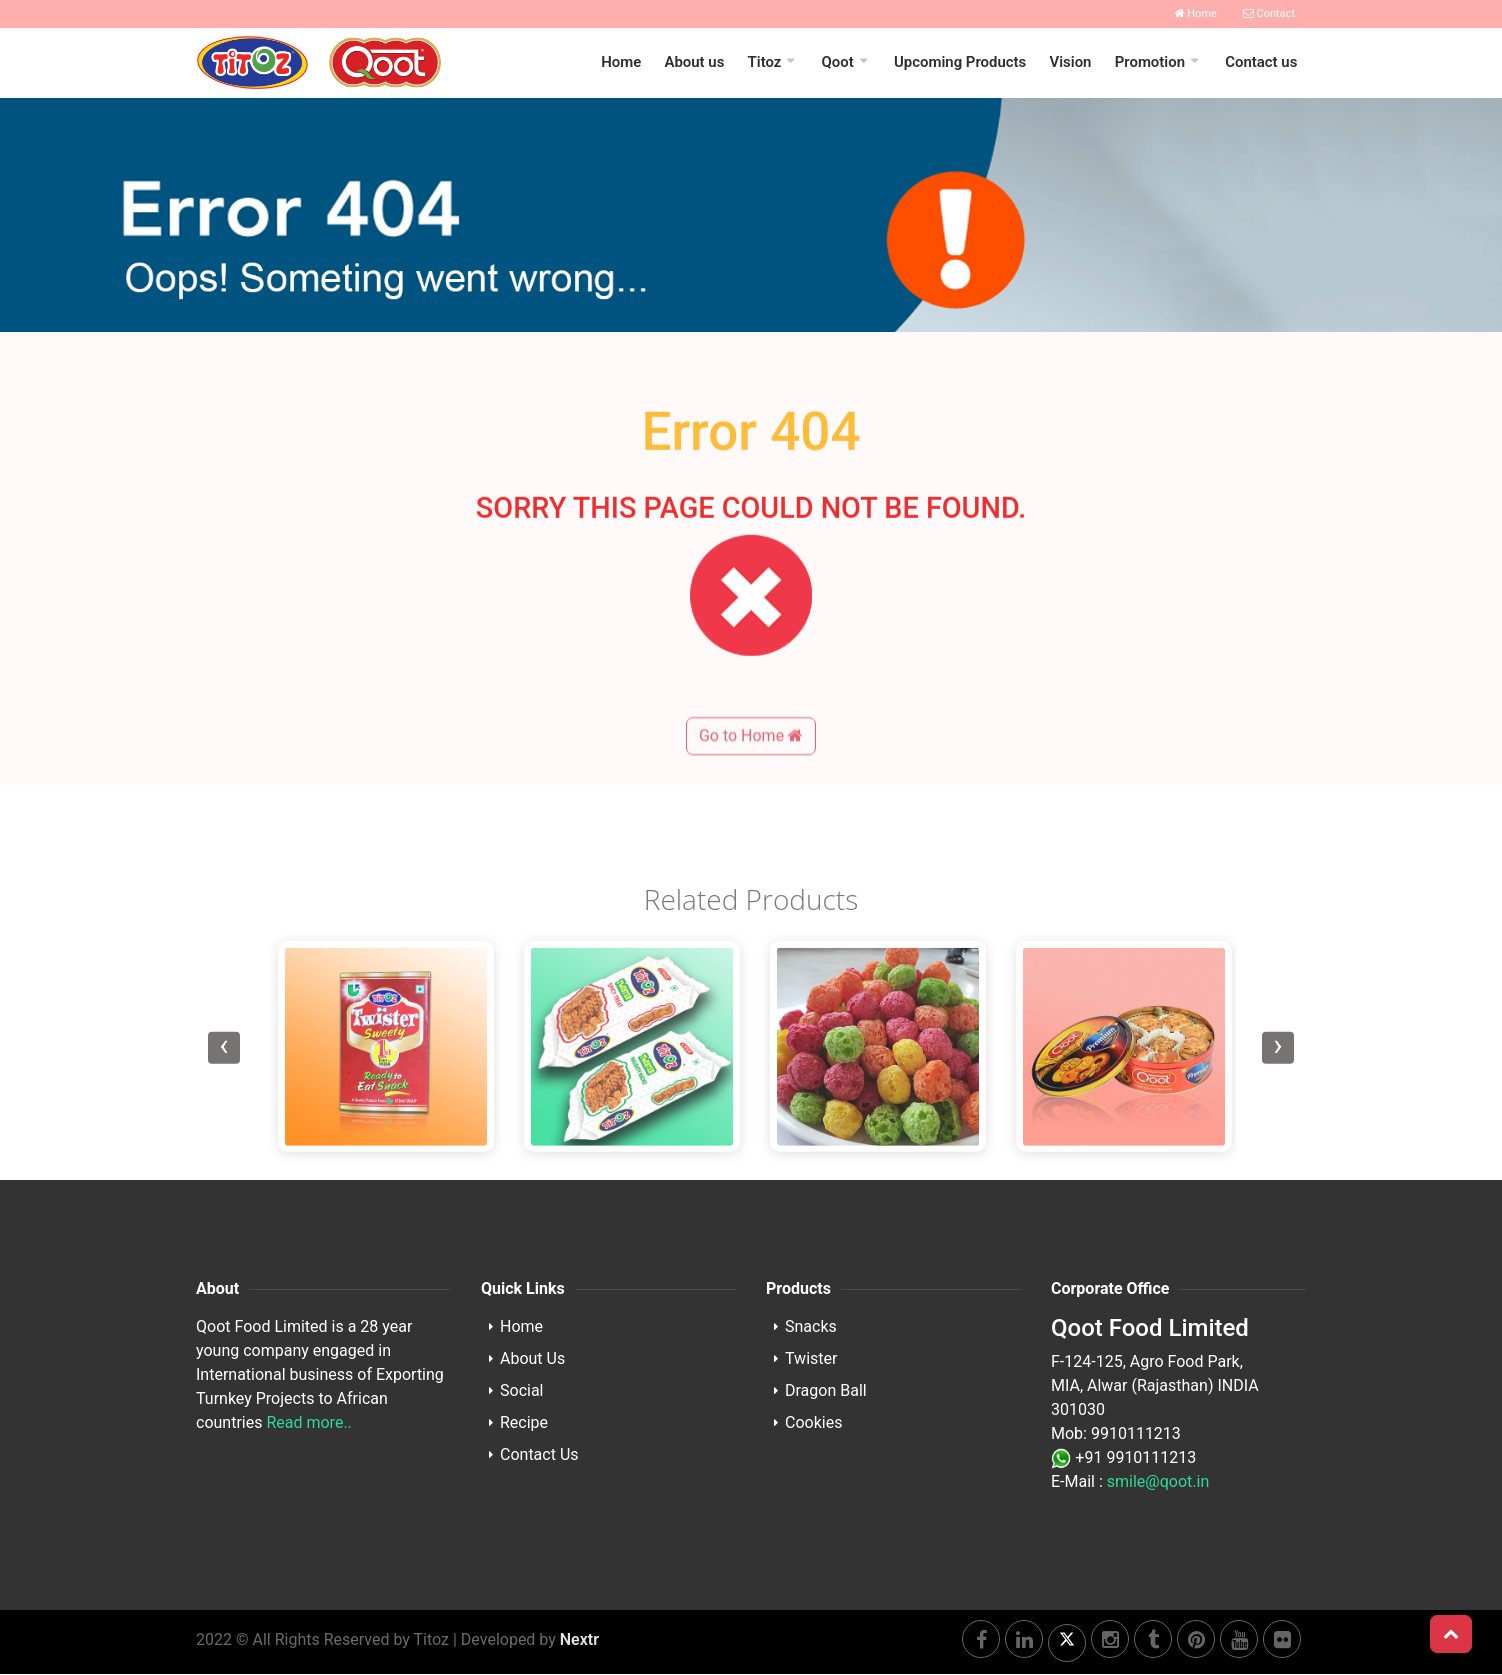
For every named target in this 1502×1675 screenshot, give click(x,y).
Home (1196, 13)
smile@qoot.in (1158, 1482)
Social (521, 1391)
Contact (1269, 13)
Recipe (524, 1423)
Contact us (1262, 63)
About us (700, 63)
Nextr (579, 1640)
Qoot (842, 63)
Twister (811, 1359)
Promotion (1151, 63)
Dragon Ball (826, 1391)
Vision (1073, 63)
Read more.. (308, 1423)
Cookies (813, 1423)
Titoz (770, 63)
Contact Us (539, 1455)
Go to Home (751, 804)
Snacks (811, 1327)
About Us (532, 1359)
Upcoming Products (963, 63)
